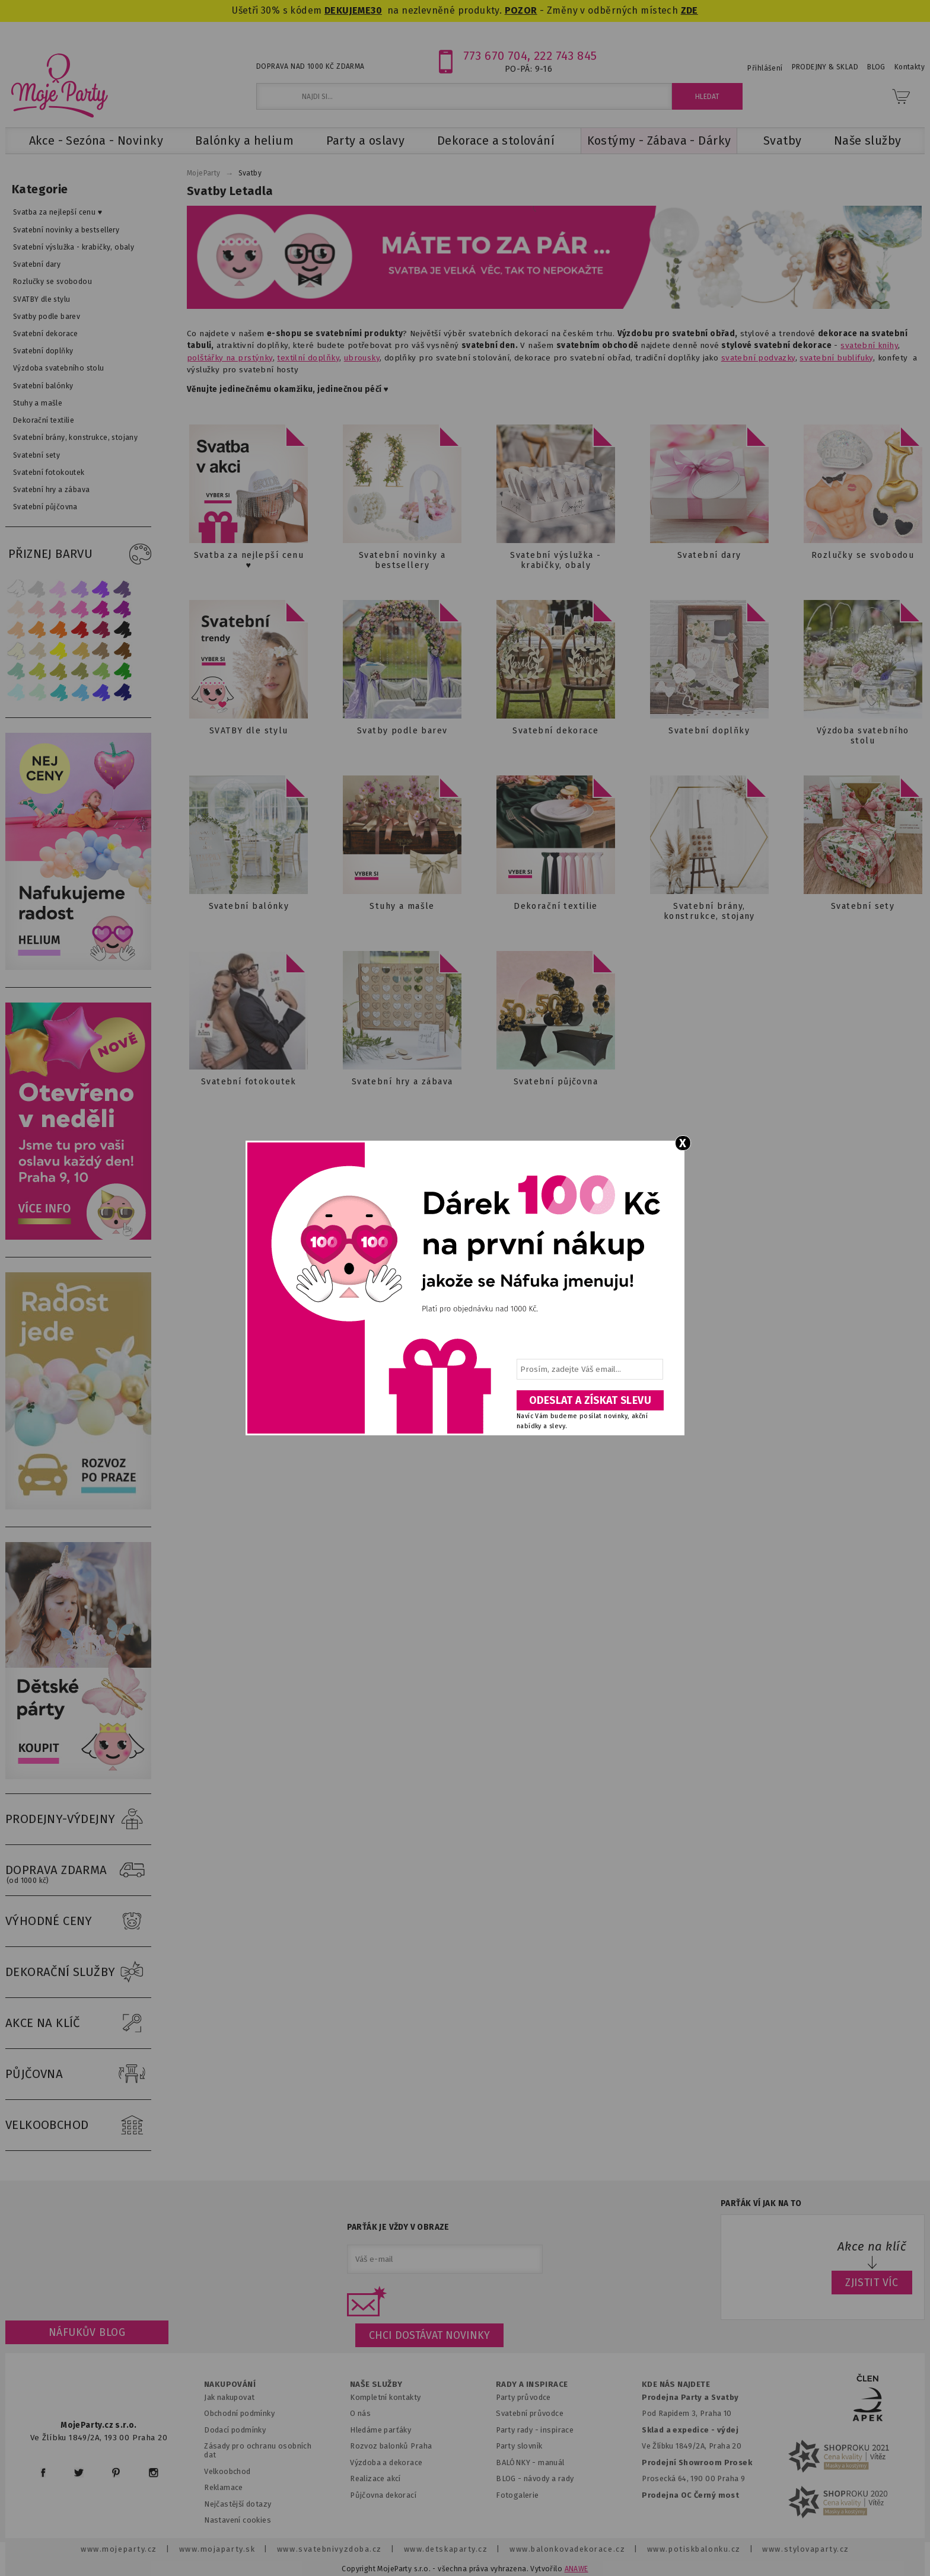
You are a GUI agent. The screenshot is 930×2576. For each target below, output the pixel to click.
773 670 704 (495, 56)
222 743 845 (565, 56)
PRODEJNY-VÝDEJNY (78, 1819)
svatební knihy (869, 345)
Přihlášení (764, 68)
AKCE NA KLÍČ (78, 2023)
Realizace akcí (375, 2478)
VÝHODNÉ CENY (78, 1921)
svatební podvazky (758, 358)
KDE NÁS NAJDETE (676, 2384)
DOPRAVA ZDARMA (78, 1870)
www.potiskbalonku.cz (694, 2549)
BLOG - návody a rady (535, 2478)
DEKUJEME (347, 10)
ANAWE (576, 2569)
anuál (555, 2462)
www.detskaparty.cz (446, 2549)
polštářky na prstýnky (230, 358)
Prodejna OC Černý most (690, 2495)
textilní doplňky (308, 358)
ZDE (689, 10)
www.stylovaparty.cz (805, 2549)
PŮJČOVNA (78, 2074)
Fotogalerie (517, 2495)
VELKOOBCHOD (78, 2125)
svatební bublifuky (836, 358)
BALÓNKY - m (520, 2462)
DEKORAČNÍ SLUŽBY (78, 1972)
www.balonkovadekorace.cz (567, 2549)
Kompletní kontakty (385, 2397)
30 (376, 10)
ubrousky (362, 358)
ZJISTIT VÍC (872, 2282)
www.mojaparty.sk (217, 2549)
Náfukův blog (87, 2332)
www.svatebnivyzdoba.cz (329, 2549)
